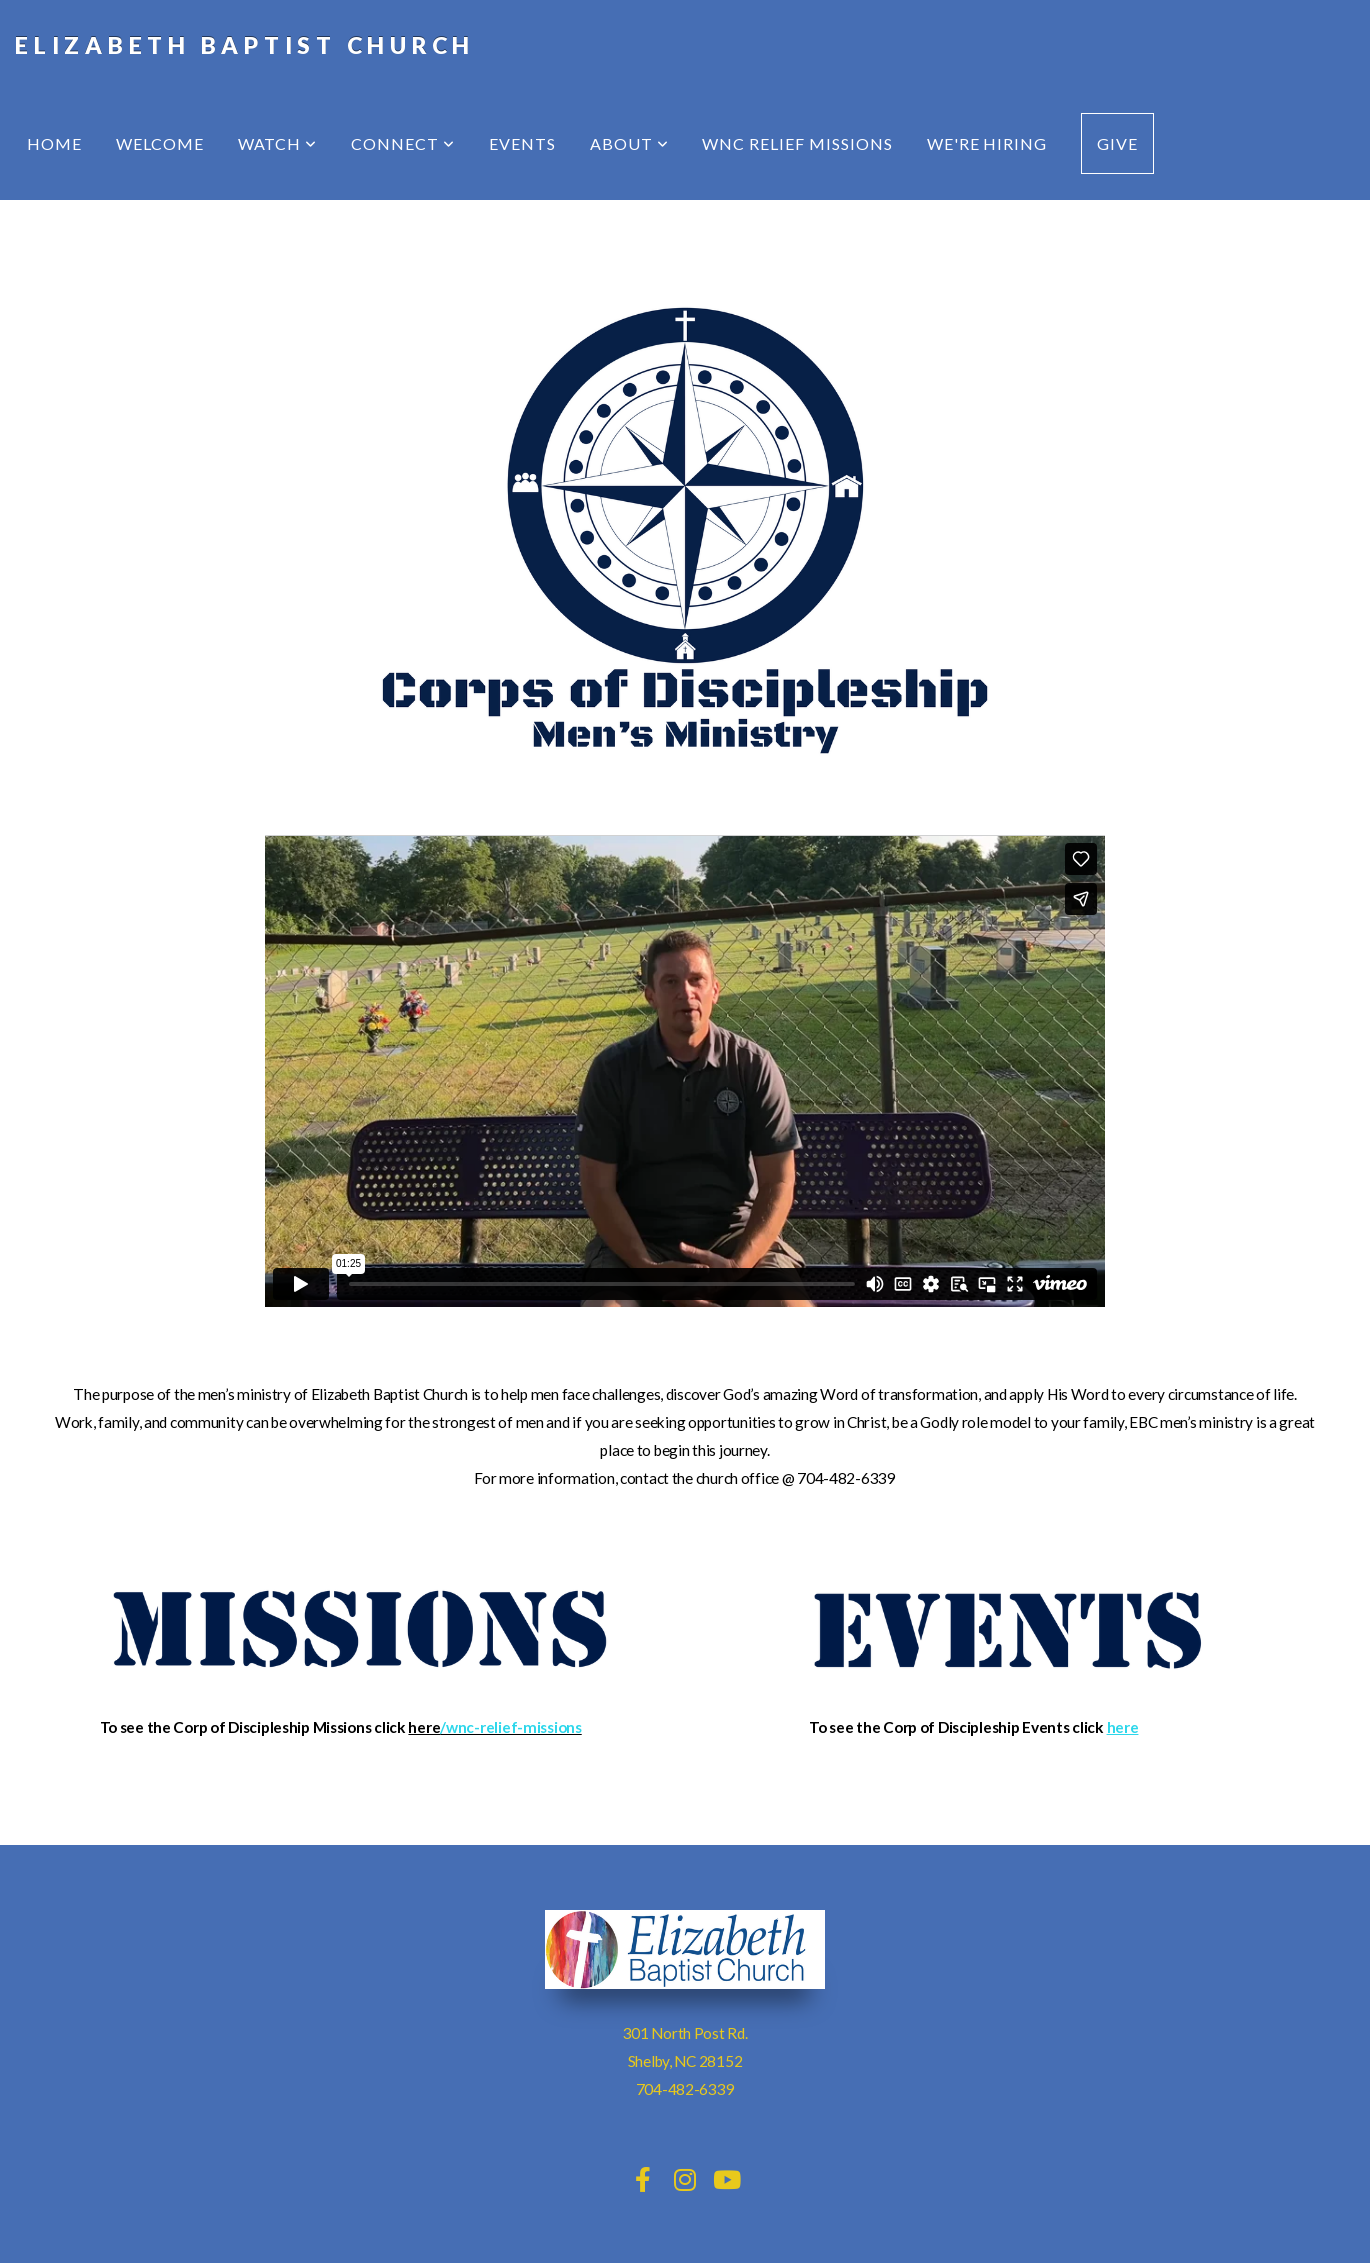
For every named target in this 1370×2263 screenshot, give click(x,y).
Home (54, 143)
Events (522, 143)
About (629, 143)
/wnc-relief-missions (510, 1727)
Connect (403, 143)
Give (1117, 143)
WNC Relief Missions (797, 143)
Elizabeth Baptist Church (245, 45)
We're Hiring (987, 143)
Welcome (160, 143)
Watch (278, 143)
